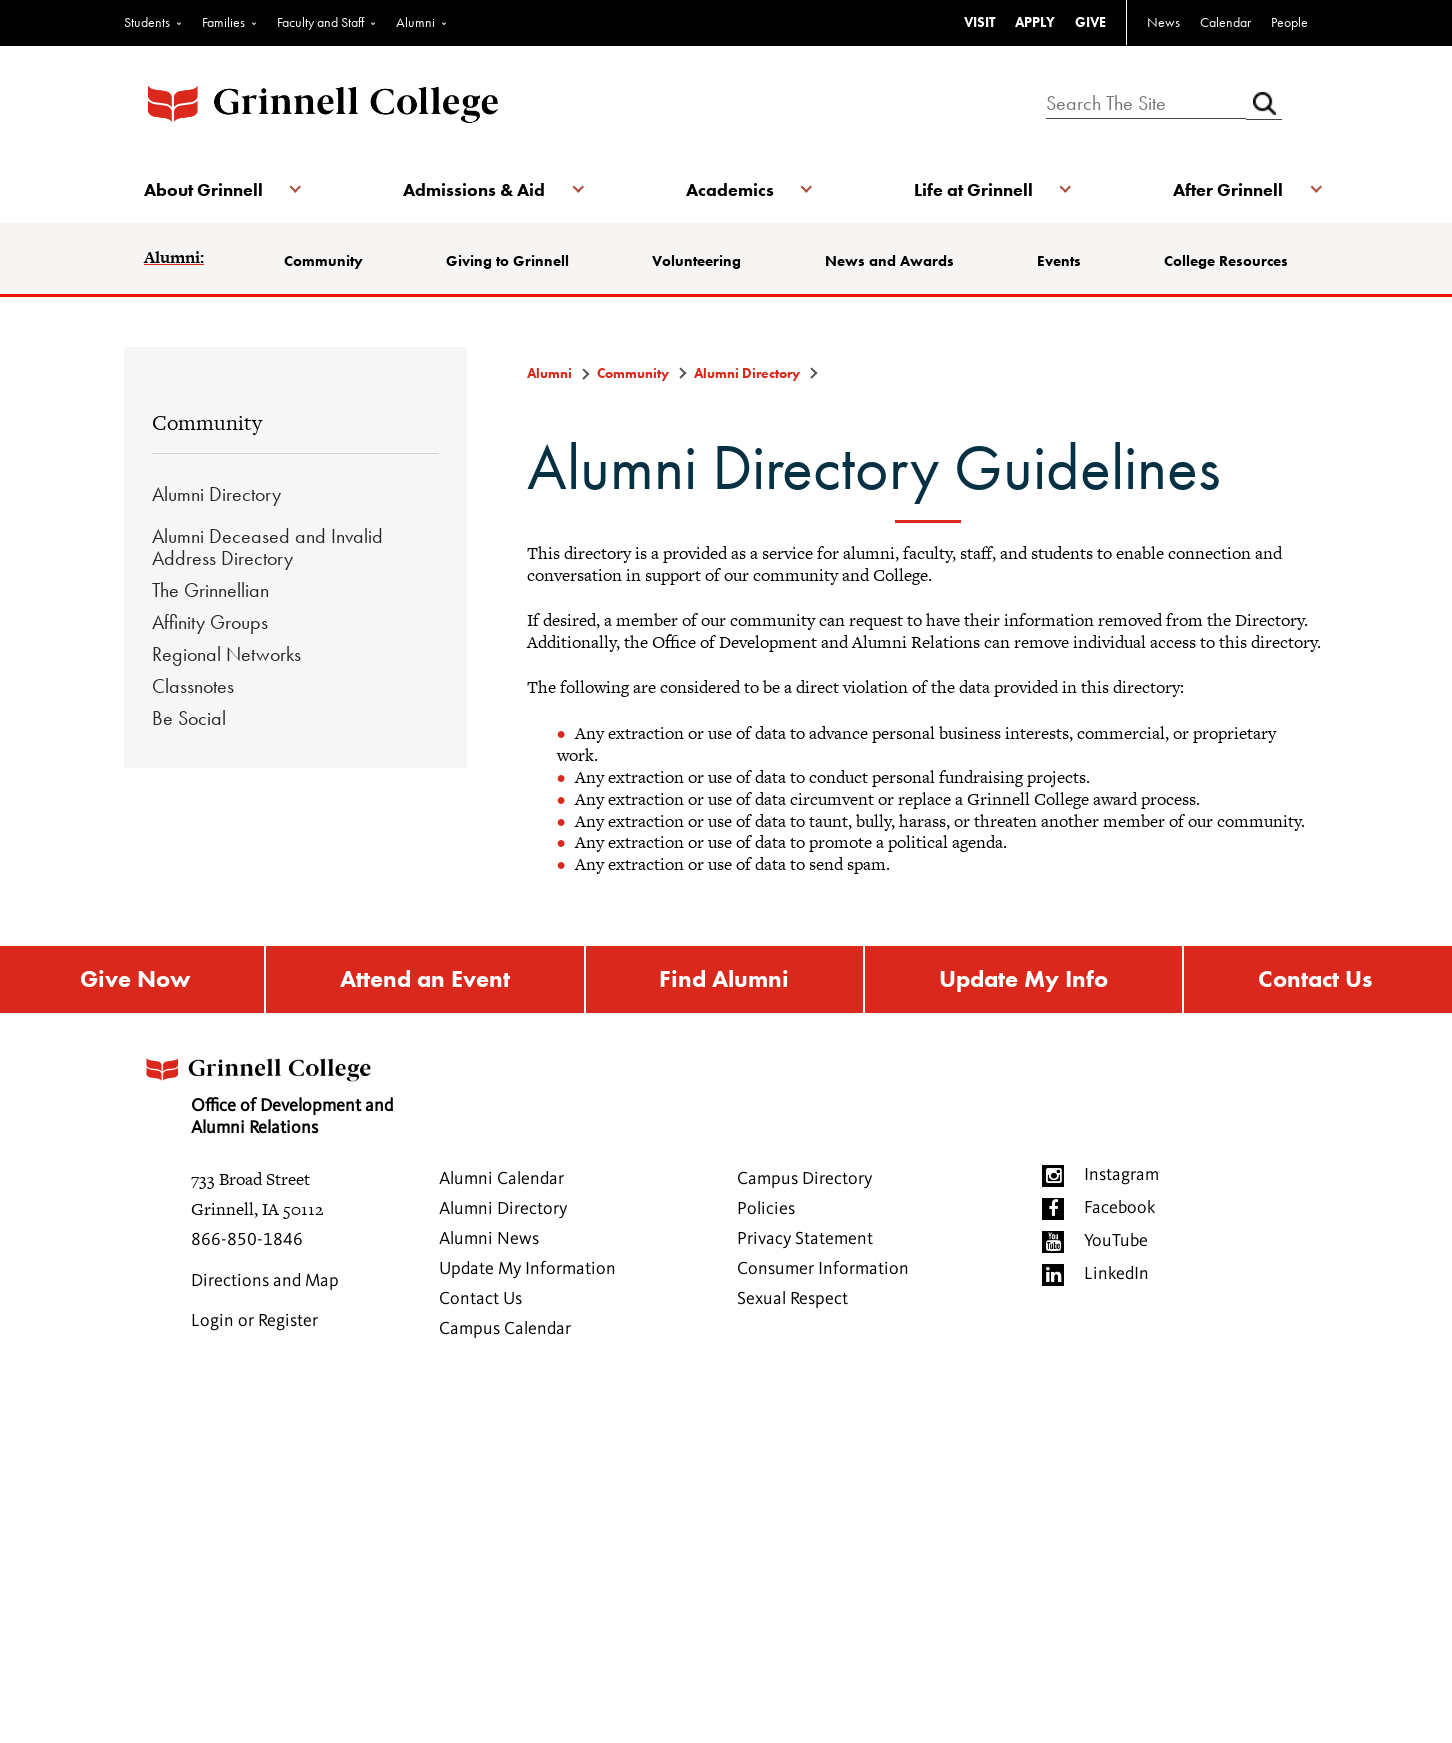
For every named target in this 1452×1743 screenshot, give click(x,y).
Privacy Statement (805, 1239)
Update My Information (527, 1269)
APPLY (1035, 22)
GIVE (1090, 22)
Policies (766, 1209)
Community (323, 261)
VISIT (979, 22)
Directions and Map (265, 1281)
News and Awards (889, 261)
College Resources (1226, 261)
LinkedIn (1116, 1274)
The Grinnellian (210, 590)
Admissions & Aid (474, 189)
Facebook (1119, 1208)
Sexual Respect (792, 1299)
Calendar (1225, 22)
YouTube (1116, 1241)
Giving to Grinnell (507, 261)
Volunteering (696, 261)
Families (223, 22)
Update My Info (1023, 979)
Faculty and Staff (320, 22)
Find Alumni (724, 979)
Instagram (1121, 1175)
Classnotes (193, 686)
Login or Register (254, 1321)
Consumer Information (823, 1269)
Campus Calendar (505, 1329)
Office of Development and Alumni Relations (267, 1090)
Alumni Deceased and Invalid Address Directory (267, 547)
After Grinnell (1228, 189)
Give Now (135, 979)
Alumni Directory (216, 494)
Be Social (189, 718)
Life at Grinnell (973, 189)
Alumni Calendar (501, 1179)
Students (147, 22)
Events (1059, 261)
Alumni (415, 22)
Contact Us (1315, 979)
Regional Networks (226, 654)
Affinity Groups (210, 622)
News (1163, 22)
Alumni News (489, 1239)
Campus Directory (804, 1179)
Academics (730, 189)
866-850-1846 (247, 1240)
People (1289, 22)
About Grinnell (203, 189)
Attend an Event (425, 979)
